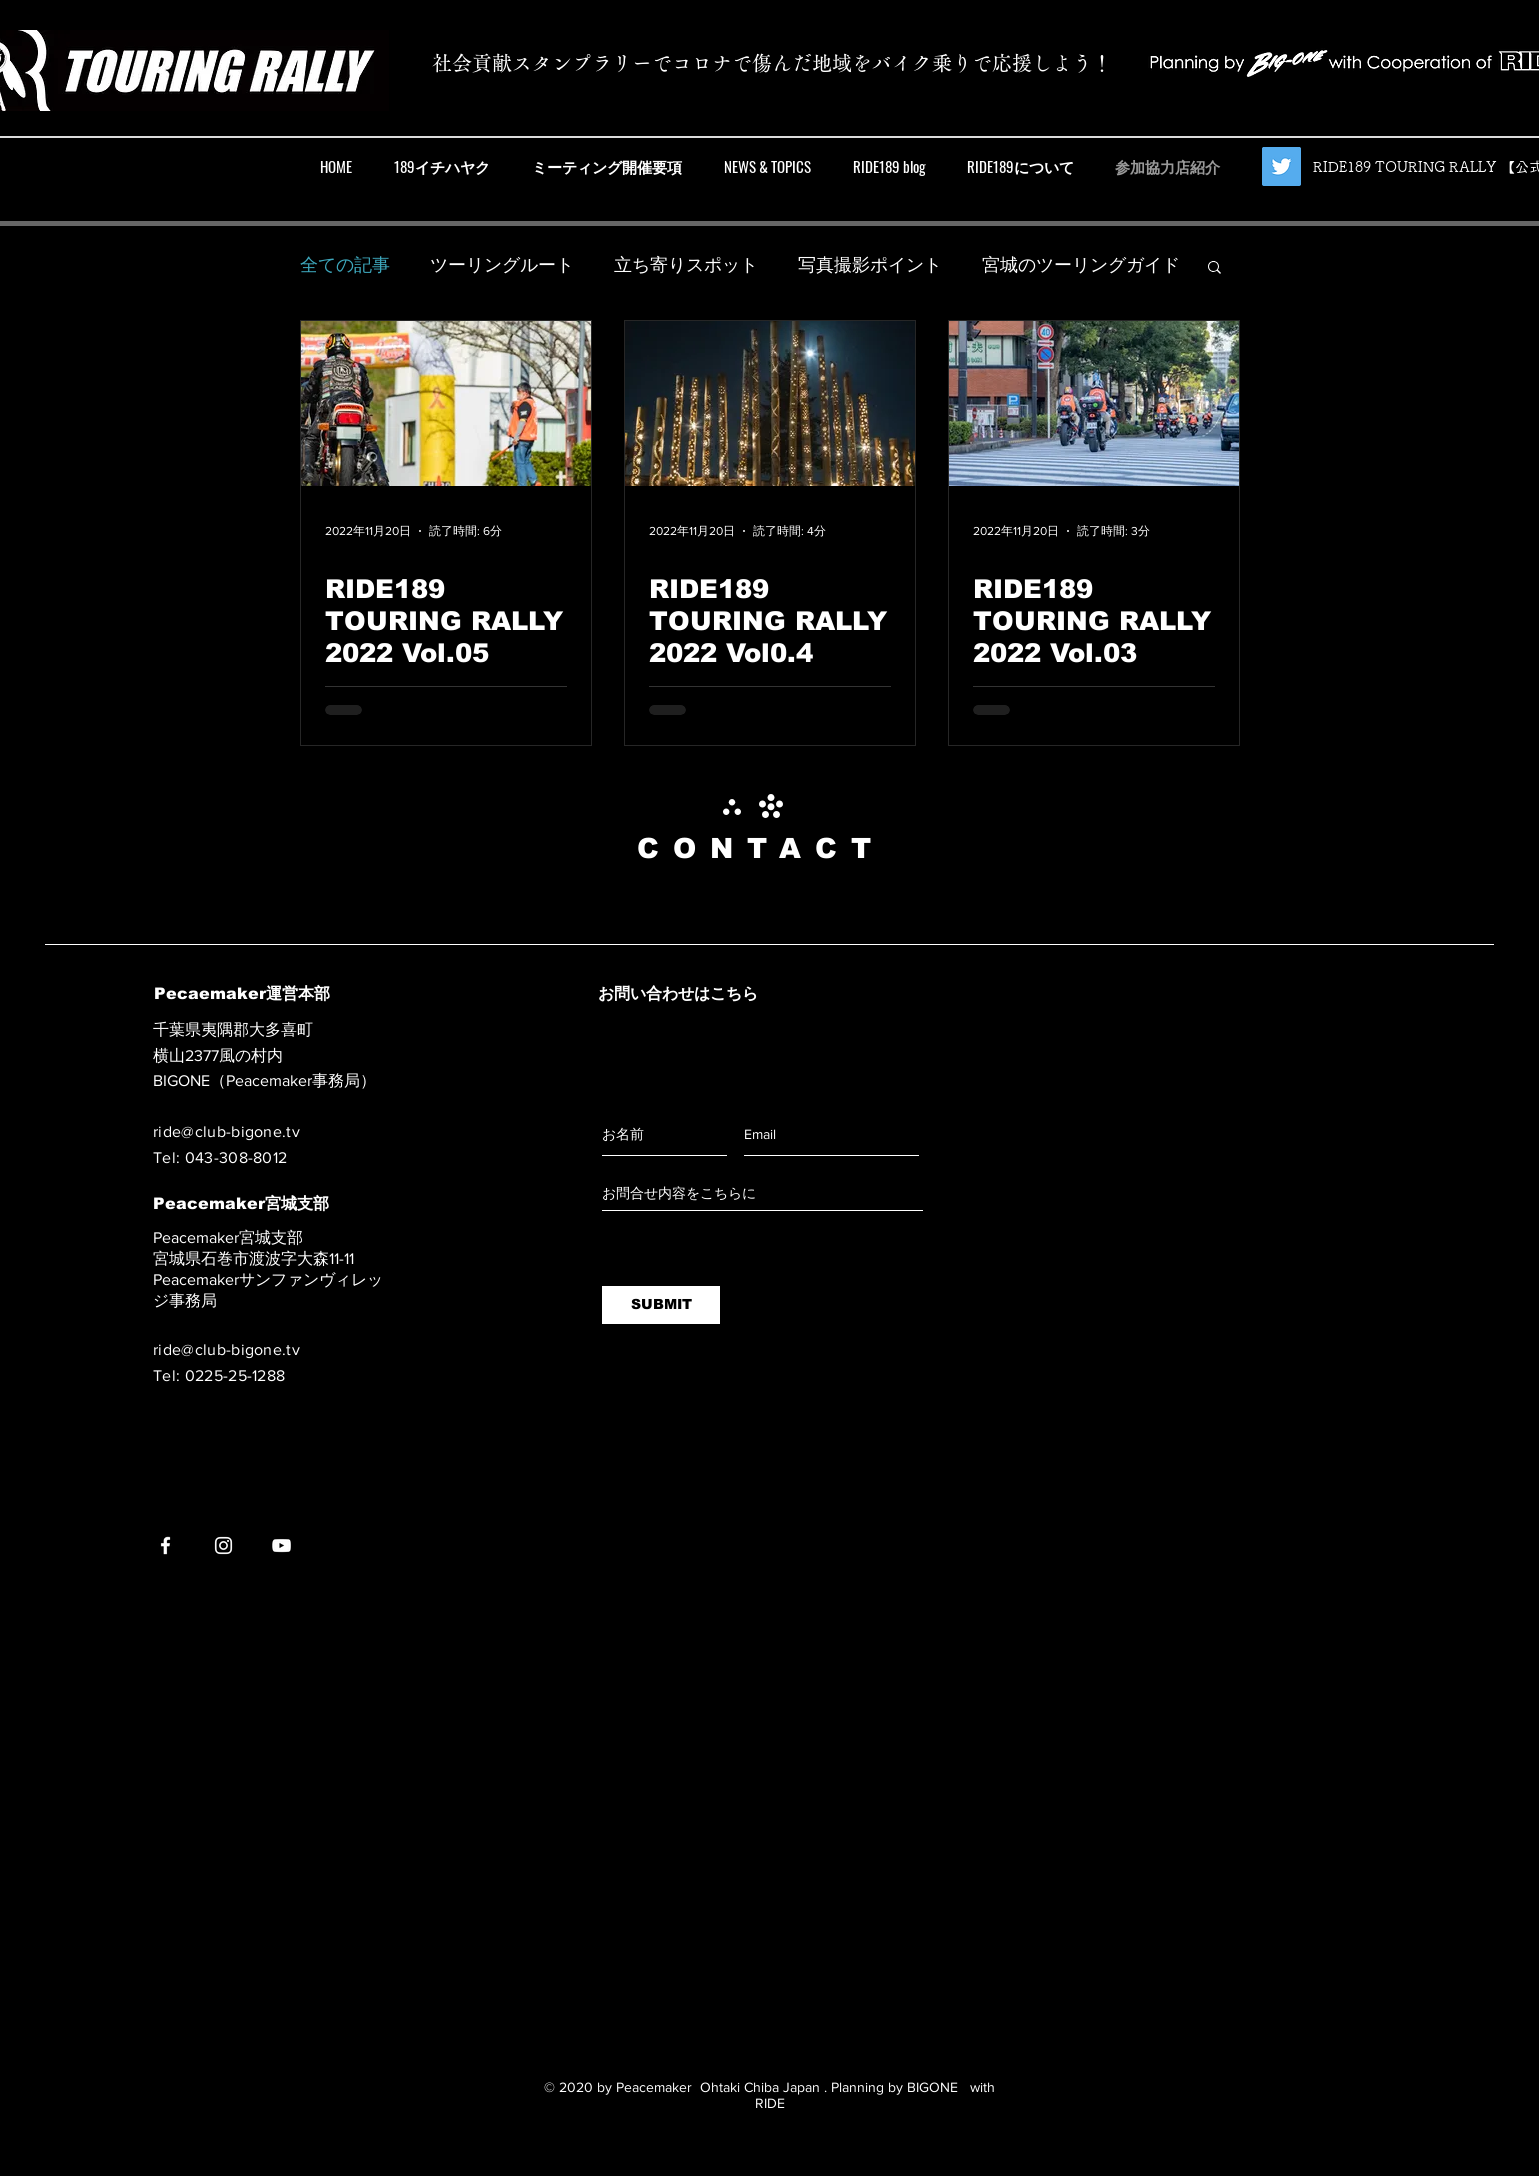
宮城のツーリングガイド (1081, 265)
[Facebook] (165, 1545)
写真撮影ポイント (870, 265)
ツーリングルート (502, 265)
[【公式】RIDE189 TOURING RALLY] (1281, 166)
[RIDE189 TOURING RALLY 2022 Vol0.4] (770, 403)
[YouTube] (281, 1545)
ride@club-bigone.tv (226, 1131)
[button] (1214, 268)
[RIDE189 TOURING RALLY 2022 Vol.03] (1094, 403)
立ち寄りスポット (686, 265)
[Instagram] (223, 1545)
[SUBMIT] (661, 1305)
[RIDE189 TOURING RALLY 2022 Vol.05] (446, 403)
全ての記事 (345, 265)
